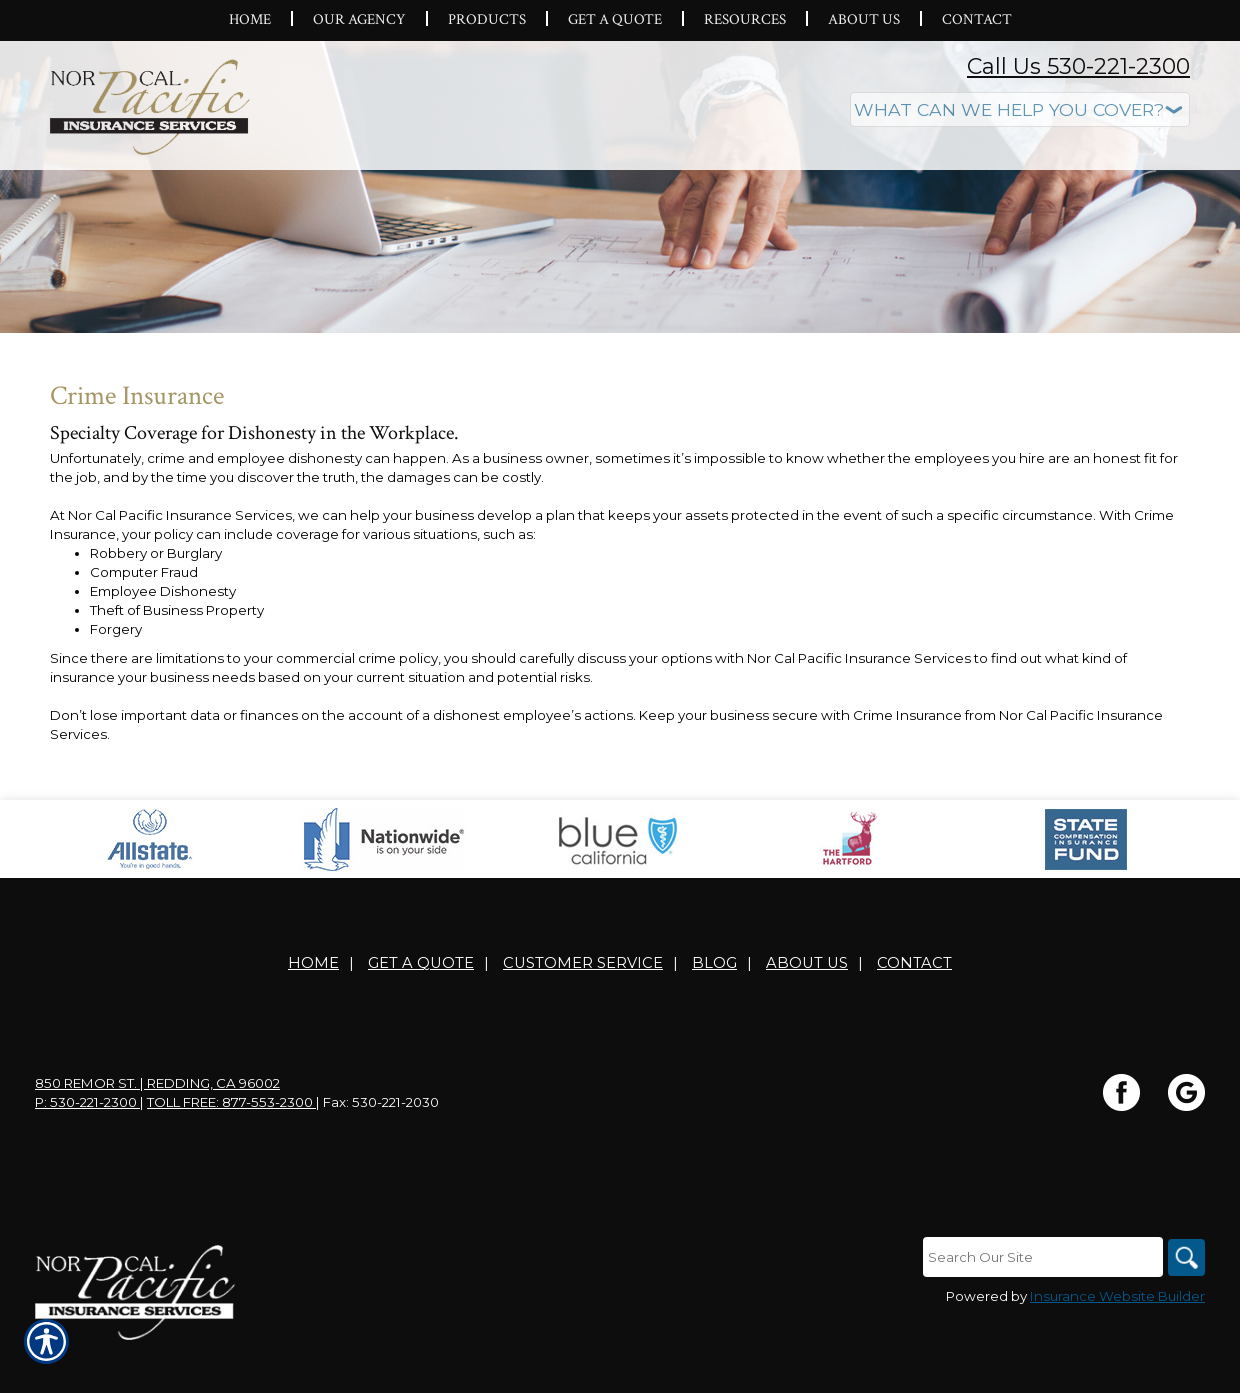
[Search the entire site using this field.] (1040, 1302)
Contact (914, 1008)
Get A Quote (421, 1008)
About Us (807, 1008)
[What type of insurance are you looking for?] (1020, 109)
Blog (714, 1008)
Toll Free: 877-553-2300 (231, 1147)
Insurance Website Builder (1117, 1341)
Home (313, 1008)
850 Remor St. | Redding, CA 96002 (157, 1128)
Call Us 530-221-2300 (1078, 66)
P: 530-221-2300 (87, 1147)
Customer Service (583, 1008)
